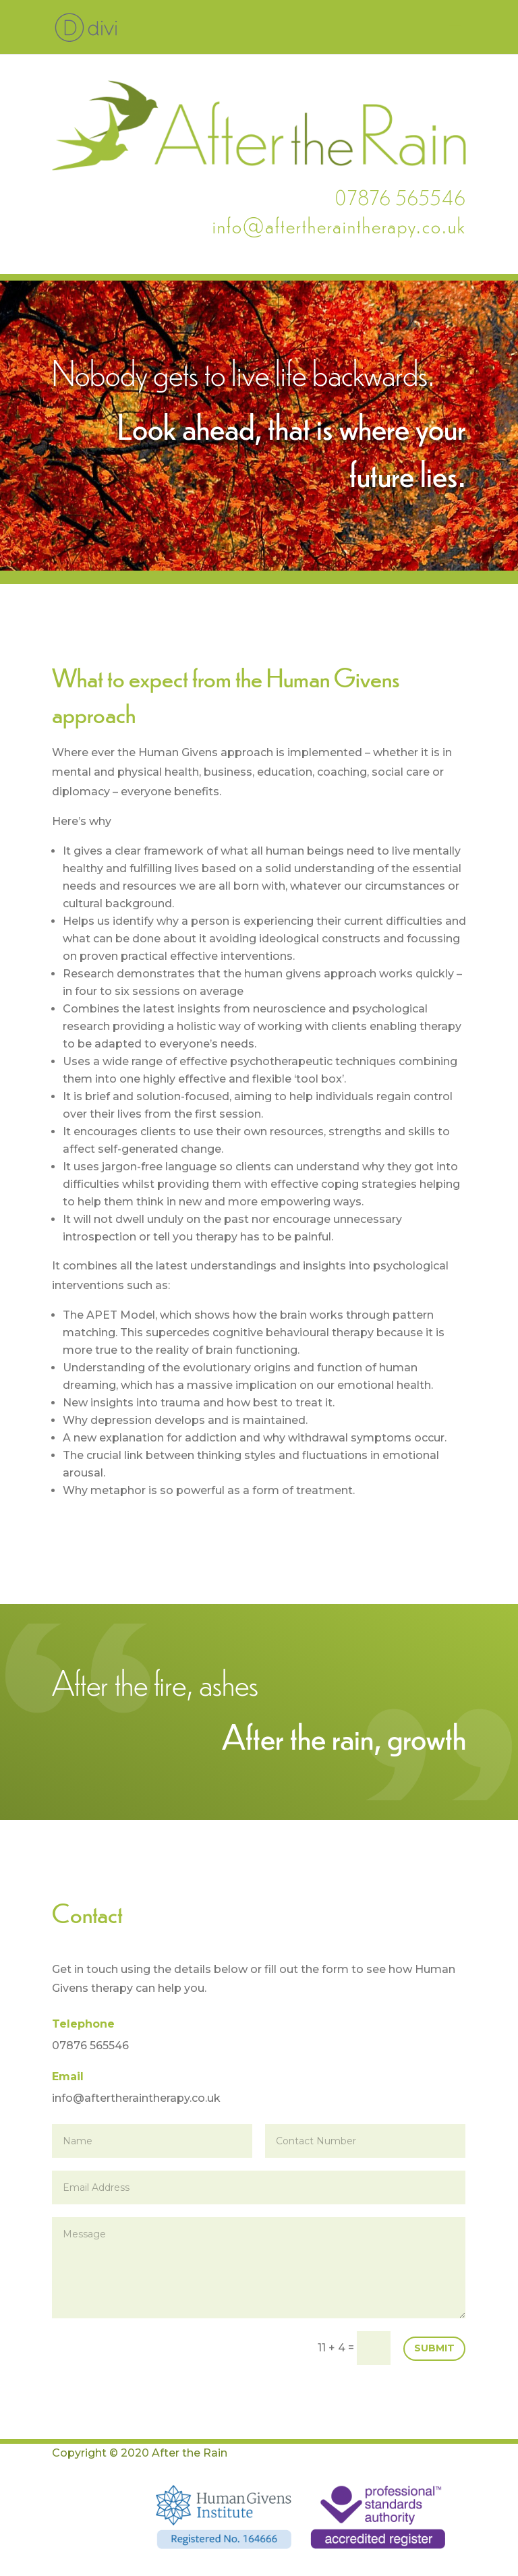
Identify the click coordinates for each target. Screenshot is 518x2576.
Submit (434, 2348)
